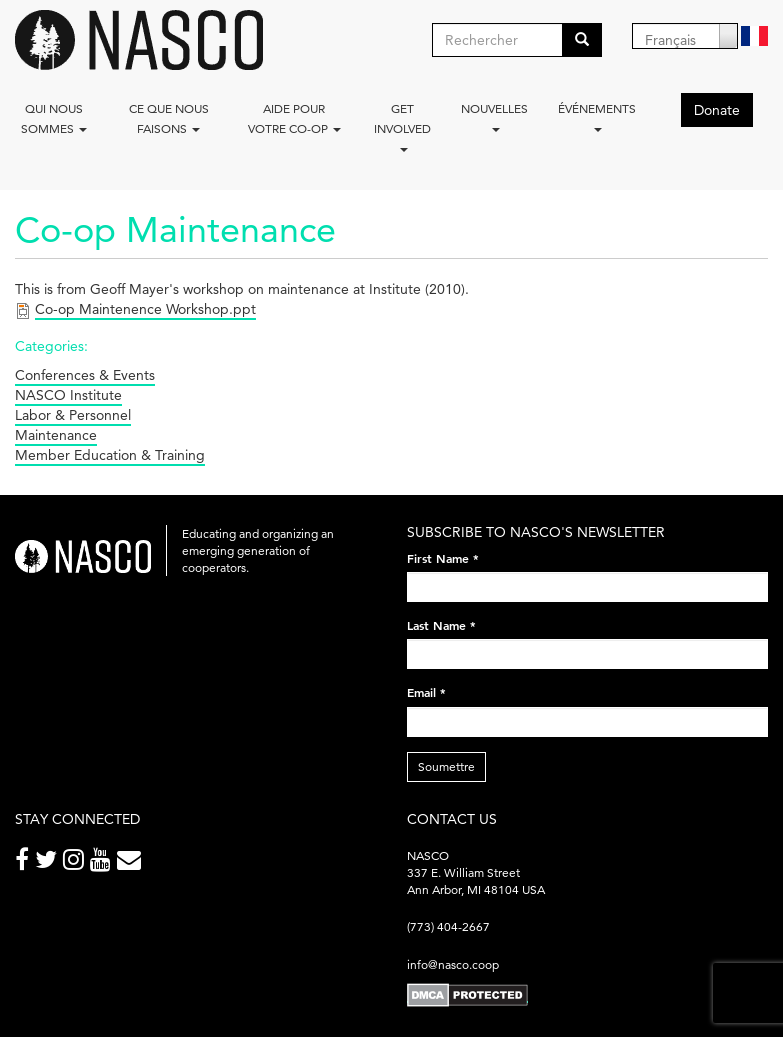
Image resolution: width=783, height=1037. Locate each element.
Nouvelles (494, 116)
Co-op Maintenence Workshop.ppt (145, 309)
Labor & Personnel (73, 415)
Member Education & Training (110, 455)
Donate (717, 110)
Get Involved (402, 126)
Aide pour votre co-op (294, 118)
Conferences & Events (85, 375)
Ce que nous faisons (169, 118)
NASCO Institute (68, 395)
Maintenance (56, 435)
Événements (597, 116)
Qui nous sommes (54, 118)
